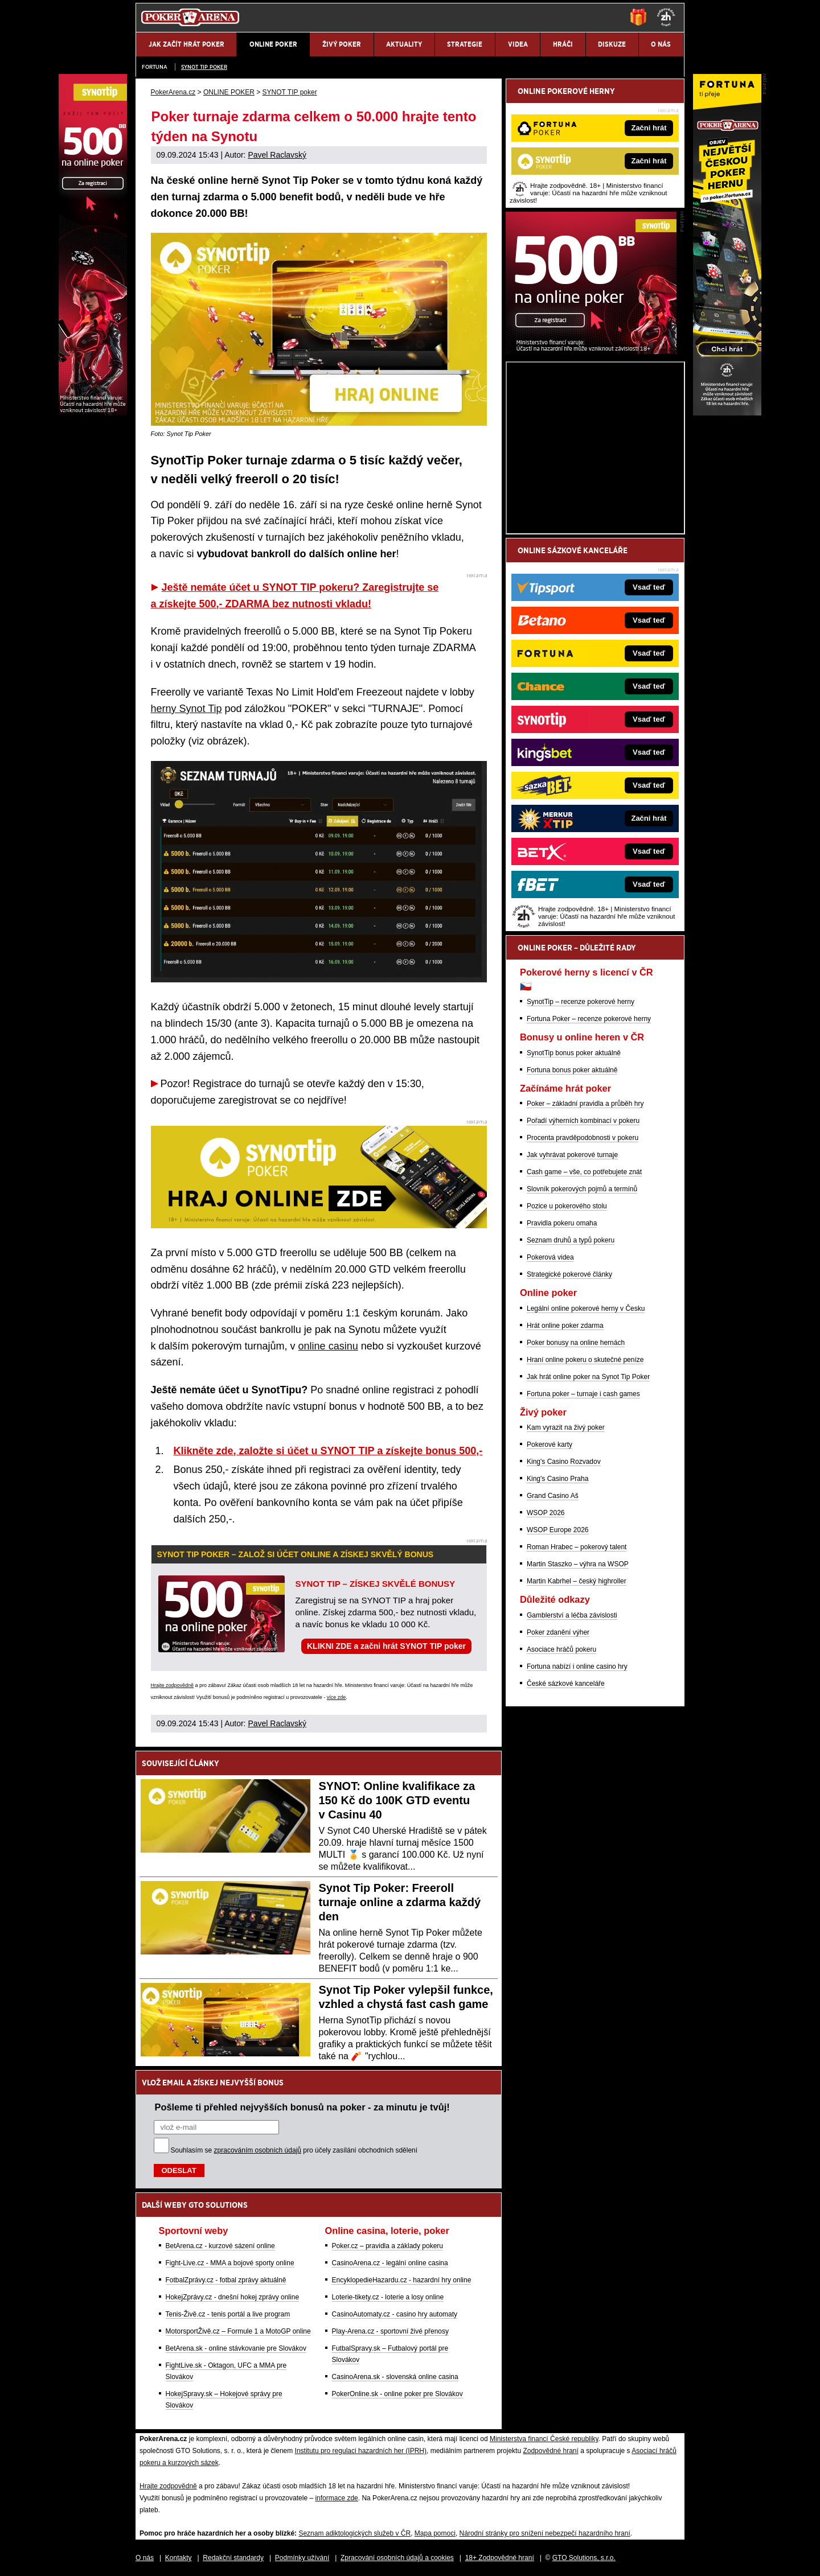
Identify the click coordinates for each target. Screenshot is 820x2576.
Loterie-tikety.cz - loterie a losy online (388, 2297)
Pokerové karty (549, 1445)
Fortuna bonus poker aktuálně (572, 1070)
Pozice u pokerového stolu (567, 1206)
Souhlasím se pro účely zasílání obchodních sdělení (294, 2150)
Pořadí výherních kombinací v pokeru (583, 1121)
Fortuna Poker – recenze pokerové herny (589, 1019)
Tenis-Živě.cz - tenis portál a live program (228, 2314)
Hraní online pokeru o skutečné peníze (585, 1360)
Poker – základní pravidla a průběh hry (585, 1104)
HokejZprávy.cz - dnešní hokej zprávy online (233, 2297)
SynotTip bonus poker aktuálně (574, 1053)
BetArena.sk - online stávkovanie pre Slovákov (236, 2348)
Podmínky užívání (302, 2558)
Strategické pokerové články (569, 1274)
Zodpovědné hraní (550, 2451)
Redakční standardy (233, 2558)
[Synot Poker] (591, 351)
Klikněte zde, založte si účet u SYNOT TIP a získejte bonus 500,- (328, 1450)
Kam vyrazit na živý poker (566, 1427)
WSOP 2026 (545, 1513)
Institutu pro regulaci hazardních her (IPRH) (361, 2451)
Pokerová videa (550, 1257)
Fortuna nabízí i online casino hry (577, 1666)
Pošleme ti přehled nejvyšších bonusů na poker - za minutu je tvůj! (302, 2107)
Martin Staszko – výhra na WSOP (578, 1564)
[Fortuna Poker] (727, 412)
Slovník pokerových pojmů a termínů (582, 1189)
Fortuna (154, 67)
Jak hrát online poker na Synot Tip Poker (588, 1377)
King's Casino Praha (557, 1479)
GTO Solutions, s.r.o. (584, 2558)
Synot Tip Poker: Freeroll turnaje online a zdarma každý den (400, 1902)
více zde (336, 1697)
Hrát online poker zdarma (565, 1326)
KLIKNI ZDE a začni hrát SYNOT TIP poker (386, 1646)
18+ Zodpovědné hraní (499, 2558)
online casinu (328, 1346)
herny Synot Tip (186, 708)
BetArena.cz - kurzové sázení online (220, 2246)
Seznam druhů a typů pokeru (570, 1240)
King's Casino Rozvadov (564, 1462)
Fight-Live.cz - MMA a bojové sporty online (230, 2263)
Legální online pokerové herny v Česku (586, 1308)
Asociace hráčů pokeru (561, 1649)
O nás (145, 2558)
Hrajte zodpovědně (172, 1685)
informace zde (336, 2498)
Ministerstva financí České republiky (544, 2439)
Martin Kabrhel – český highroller (576, 1581)
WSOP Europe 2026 (558, 1530)
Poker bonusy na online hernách (576, 1343)
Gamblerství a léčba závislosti (572, 1615)
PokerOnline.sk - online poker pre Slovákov (397, 2394)
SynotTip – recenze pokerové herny (580, 1002)
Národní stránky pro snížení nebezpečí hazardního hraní (545, 2533)
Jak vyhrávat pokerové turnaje (572, 1155)
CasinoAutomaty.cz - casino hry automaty (395, 2314)
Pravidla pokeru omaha (562, 1223)
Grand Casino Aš (553, 1496)
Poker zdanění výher (558, 1632)
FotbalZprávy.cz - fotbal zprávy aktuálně (226, 2280)
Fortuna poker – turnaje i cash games (583, 1394)
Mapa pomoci (435, 2533)
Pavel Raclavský (277, 154)
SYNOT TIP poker (204, 67)
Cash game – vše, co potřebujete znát (584, 1172)
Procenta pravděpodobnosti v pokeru (582, 1138)
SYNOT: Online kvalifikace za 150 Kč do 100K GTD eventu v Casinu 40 (397, 1800)
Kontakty (178, 2558)
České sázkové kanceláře (566, 1684)
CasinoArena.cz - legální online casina (390, 2263)
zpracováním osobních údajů (257, 2150)
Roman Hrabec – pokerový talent (576, 1547)
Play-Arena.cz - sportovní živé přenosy (390, 2331)
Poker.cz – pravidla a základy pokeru (387, 2246)
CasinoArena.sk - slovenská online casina (395, 2377)
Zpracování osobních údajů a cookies (397, 2558)
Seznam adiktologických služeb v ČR (354, 2533)
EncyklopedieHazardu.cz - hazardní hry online (402, 2280)
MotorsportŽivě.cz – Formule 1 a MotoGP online (238, 2331)
